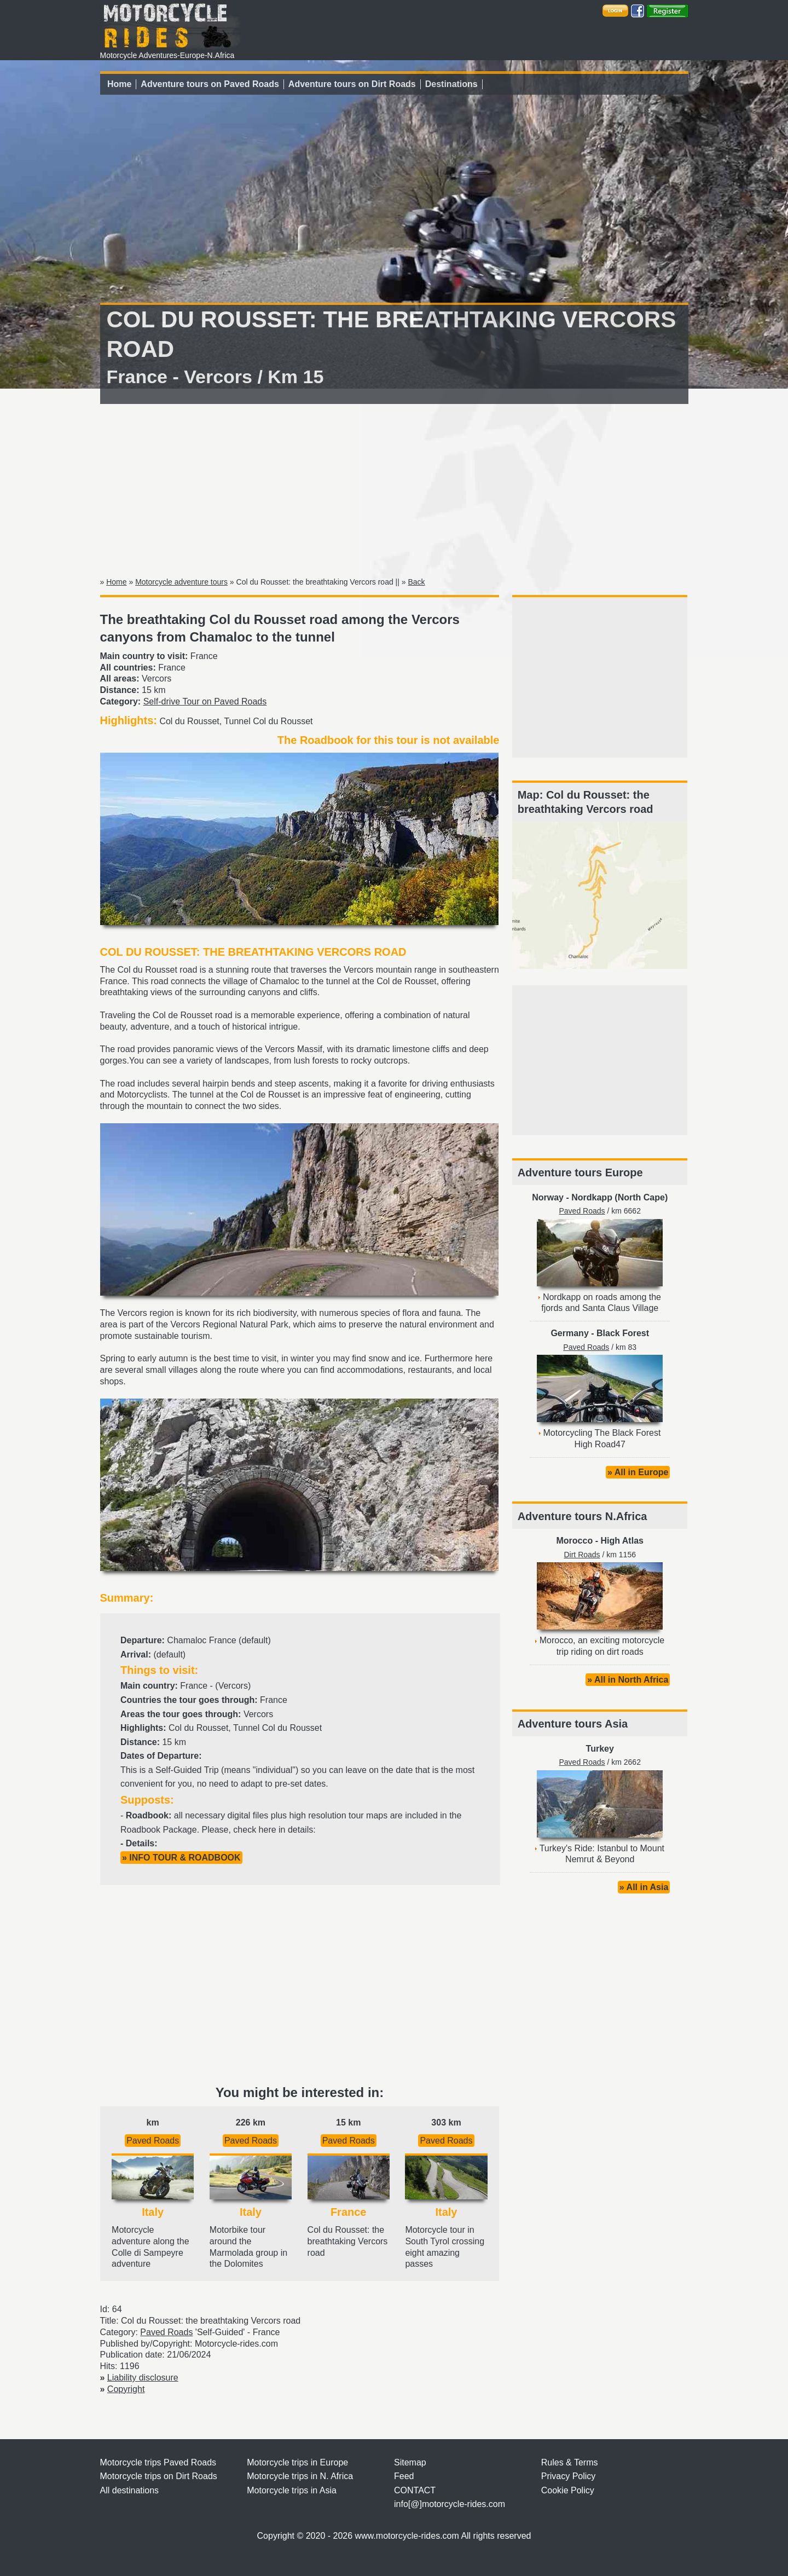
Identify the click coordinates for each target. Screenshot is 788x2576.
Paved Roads (152, 2140)
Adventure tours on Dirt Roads (352, 84)
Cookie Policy (567, 2490)
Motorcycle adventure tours (181, 581)
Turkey (600, 1748)
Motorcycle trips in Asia (292, 2490)
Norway (548, 1197)
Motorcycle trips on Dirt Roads (158, 2476)
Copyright (125, 2389)
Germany (569, 1333)
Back (416, 581)
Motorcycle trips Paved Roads (158, 2462)
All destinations (129, 2490)
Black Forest (622, 1333)
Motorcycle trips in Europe (297, 2462)
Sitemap (410, 2462)
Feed (404, 2476)
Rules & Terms (569, 2462)
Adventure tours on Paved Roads (210, 84)
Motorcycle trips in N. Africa (300, 2476)
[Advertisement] (394, 488)
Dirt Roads (582, 1554)
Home (119, 84)
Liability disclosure (142, 2377)
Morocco (575, 1540)
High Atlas (622, 1540)
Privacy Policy (568, 2476)
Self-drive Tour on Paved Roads (205, 701)
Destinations (451, 84)
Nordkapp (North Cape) (619, 1197)
